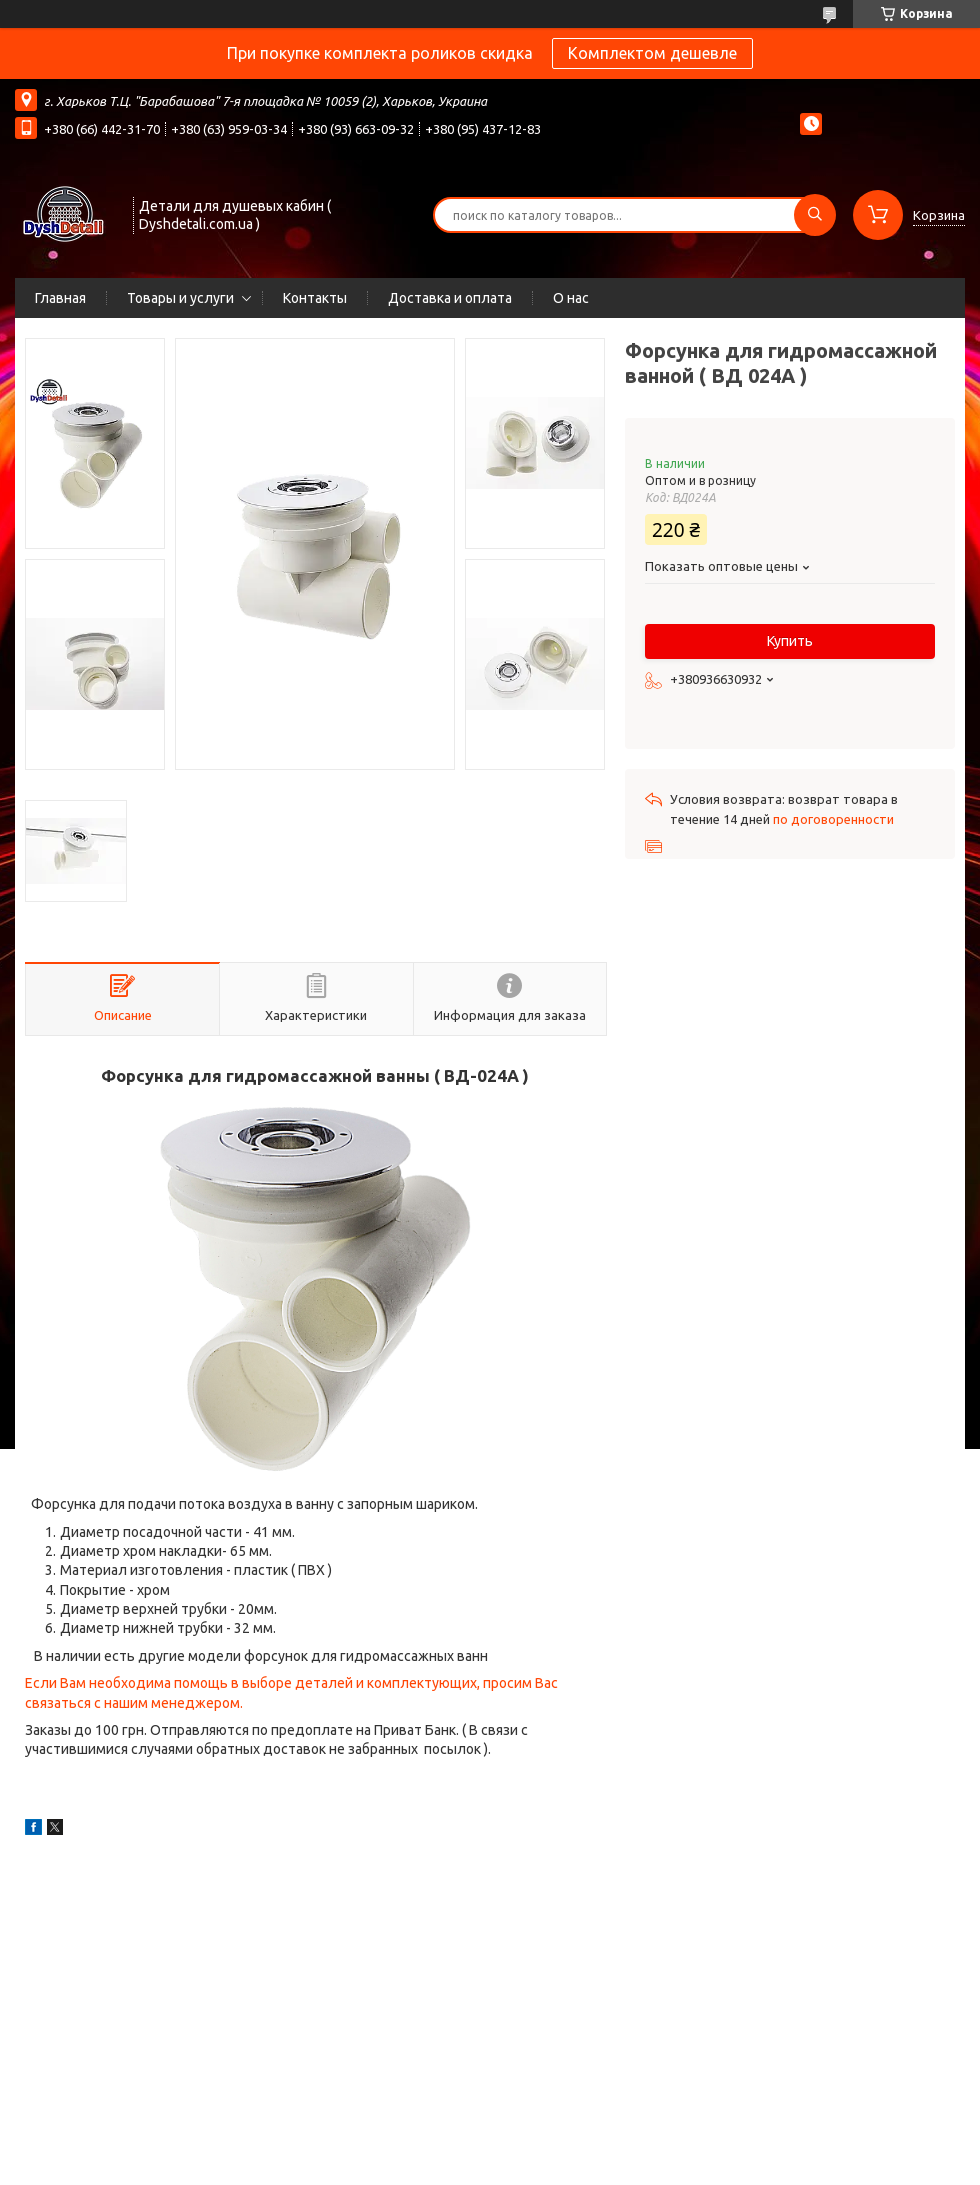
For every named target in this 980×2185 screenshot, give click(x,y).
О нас (571, 298)
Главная (60, 298)
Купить (790, 641)
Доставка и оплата (450, 298)
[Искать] (815, 215)
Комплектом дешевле (652, 53)
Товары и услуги (180, 298)
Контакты (315, 298)
